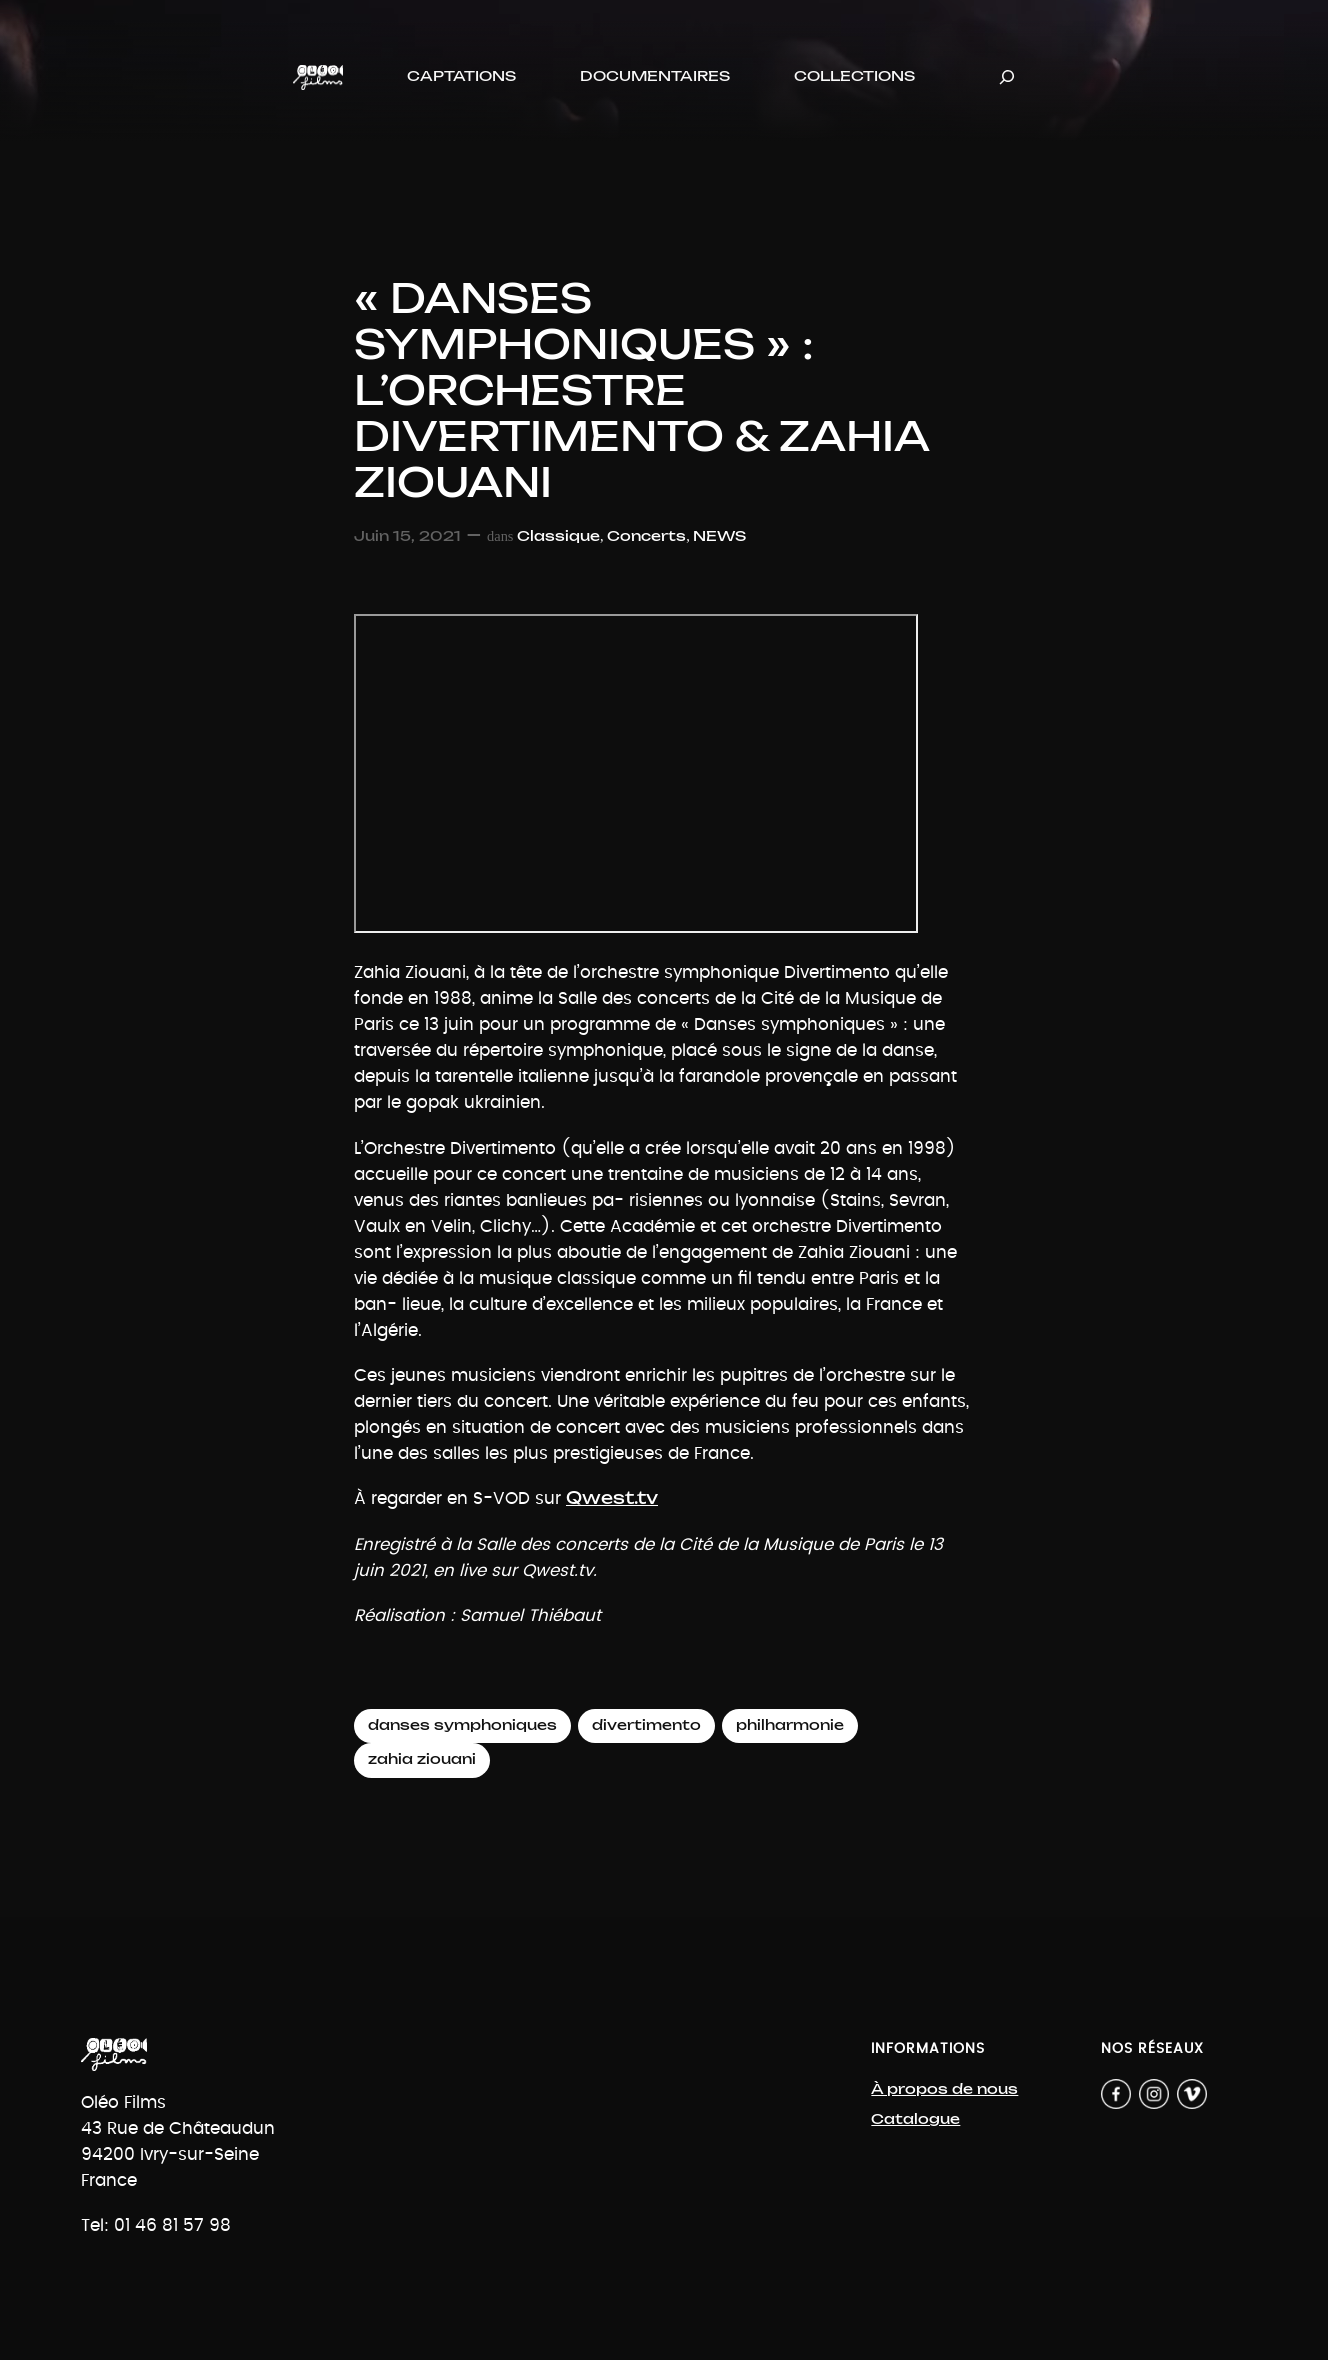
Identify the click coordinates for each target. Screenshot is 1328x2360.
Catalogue (915, 2119)
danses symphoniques (462, 1725)
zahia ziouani (422, 1759)
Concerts (646, 536)
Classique (558, 536)
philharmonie (790, 1725)
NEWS (719, 536)
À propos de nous (944, 2089)
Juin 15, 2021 (407, 536)
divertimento (646, 1725)
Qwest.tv (612, 1498)
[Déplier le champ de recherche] (1007, 77)
